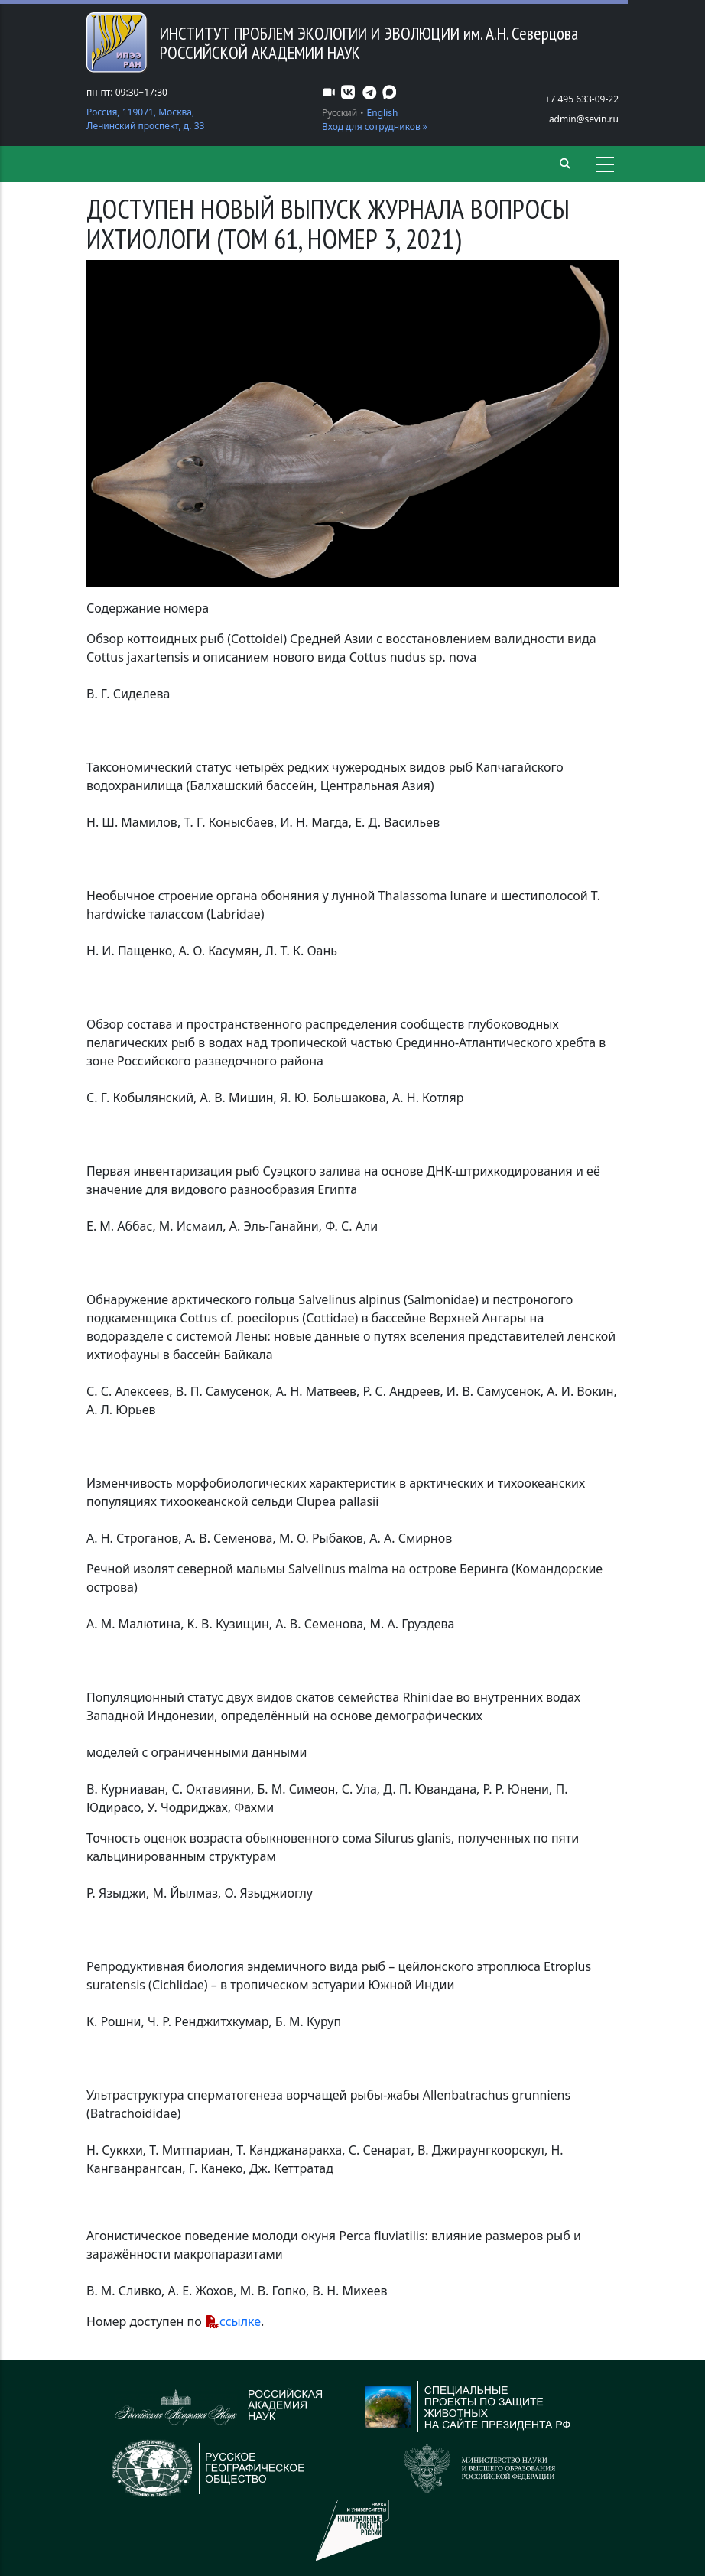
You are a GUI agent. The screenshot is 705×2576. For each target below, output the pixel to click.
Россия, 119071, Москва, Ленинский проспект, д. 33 (145, 119)
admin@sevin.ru (584, 118)
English (382, 112)
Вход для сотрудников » (374, 126)
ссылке (240, 2321)
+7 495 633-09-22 (582, 99)
